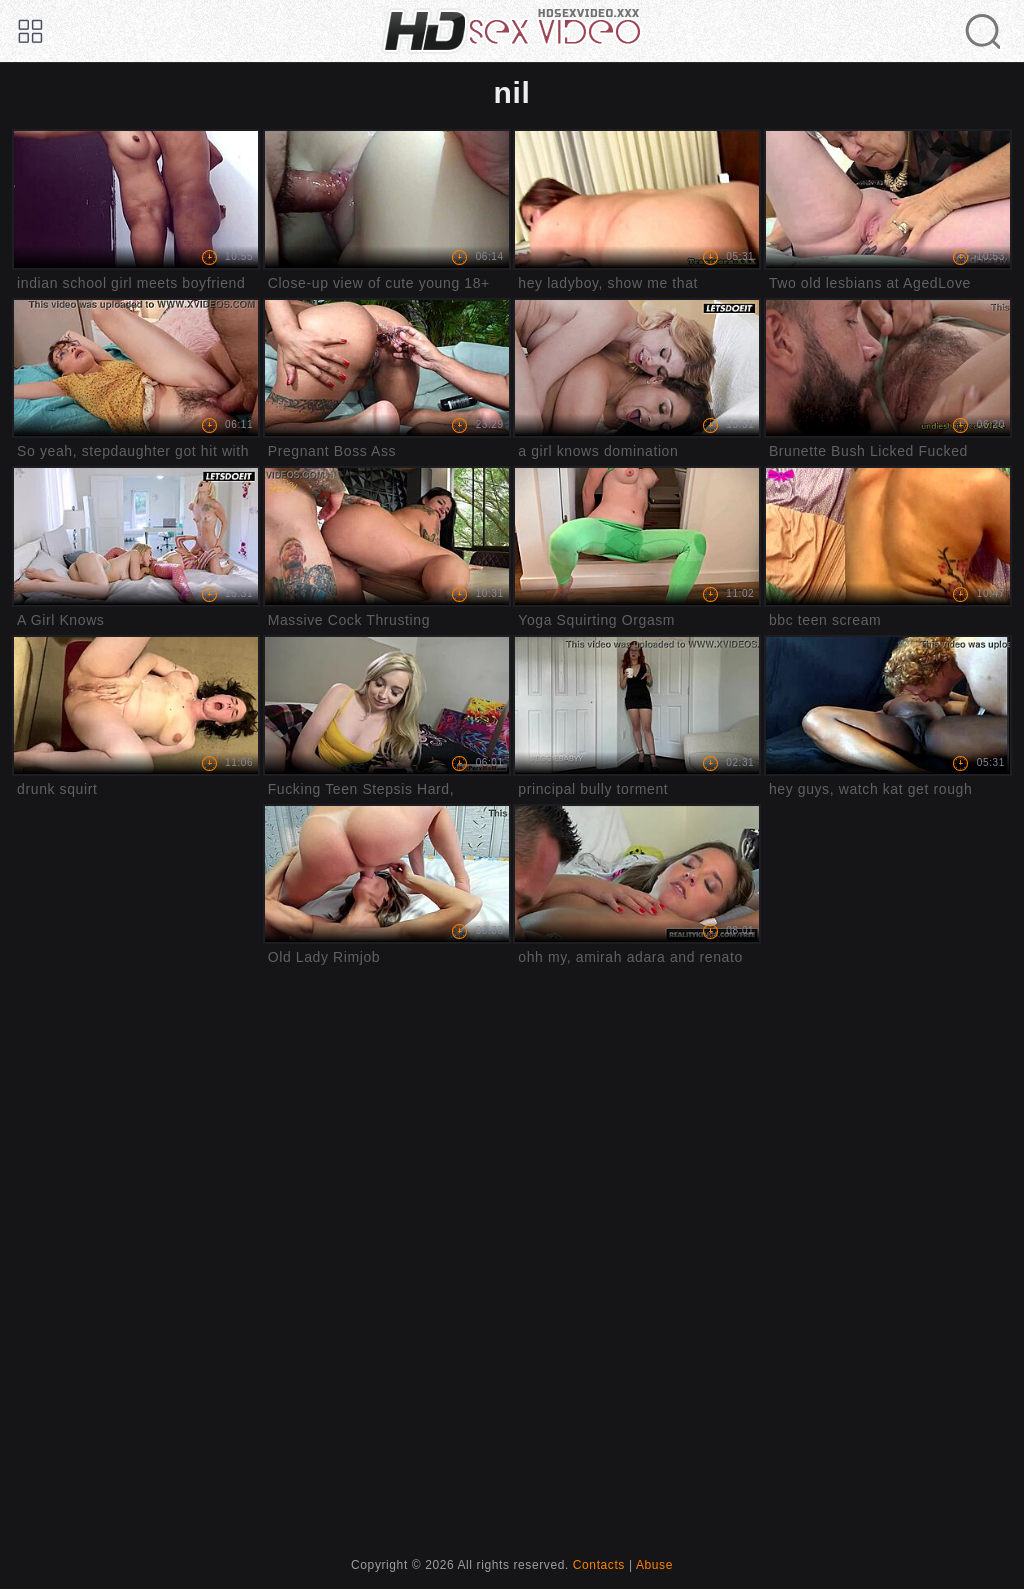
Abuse (654, 1565)
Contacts (599, 1565)
